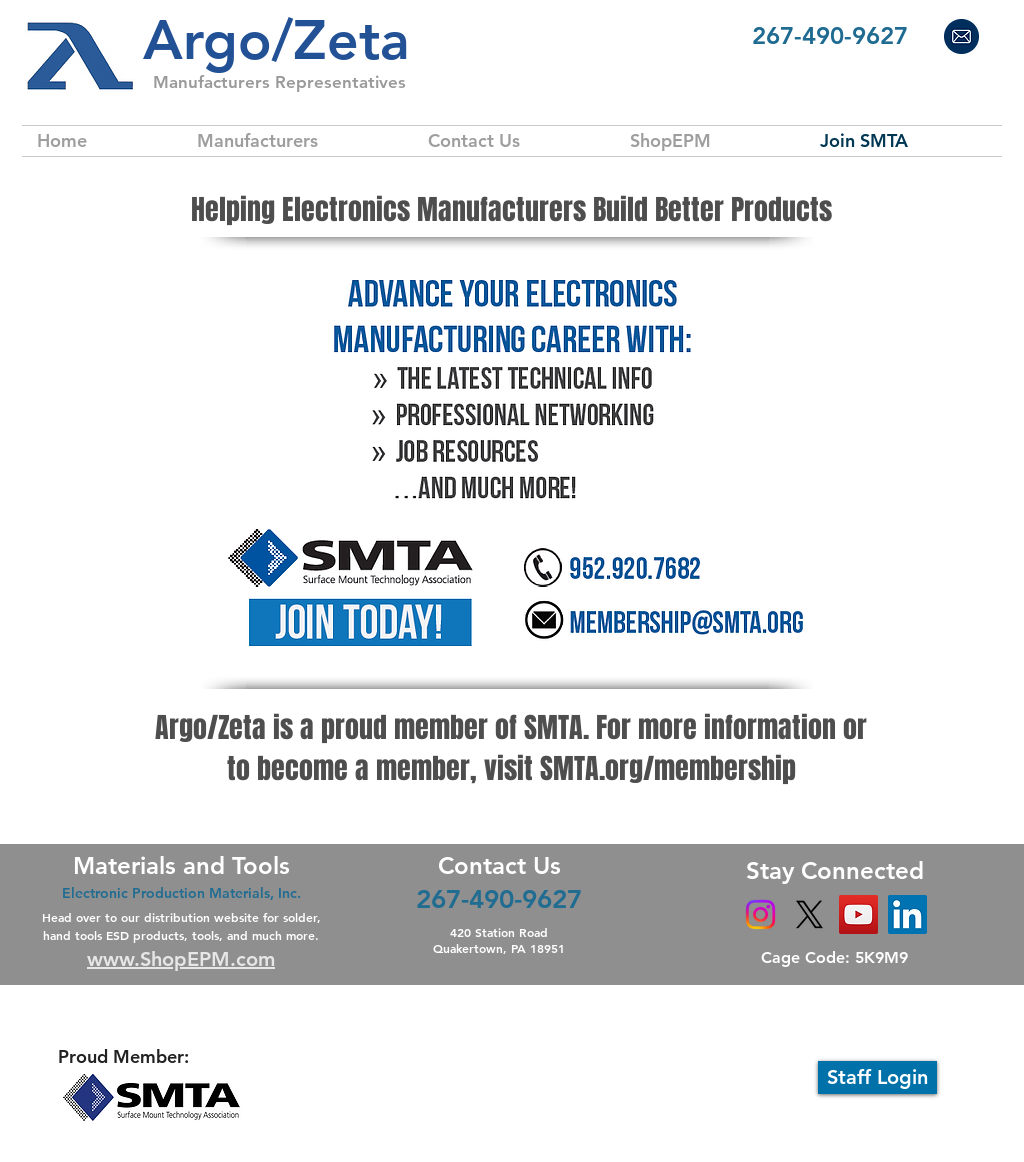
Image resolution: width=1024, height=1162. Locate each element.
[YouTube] (858, 914)
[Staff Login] (877, 1077)
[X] (809, 914)
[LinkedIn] (907, 914)
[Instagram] (760, 914)
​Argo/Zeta (276, 40)
